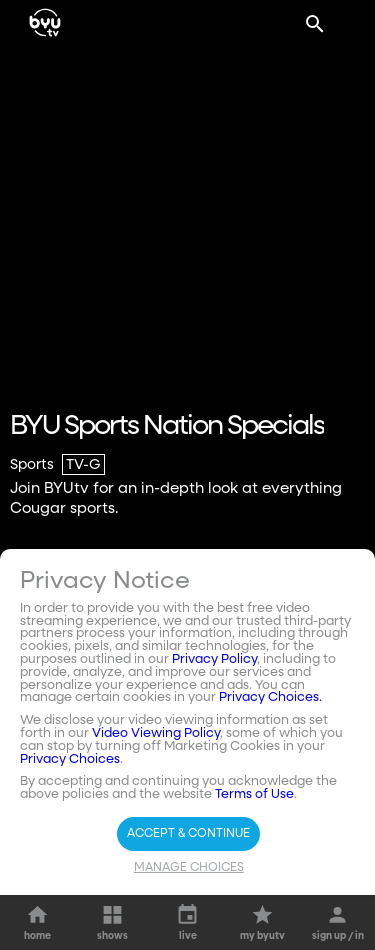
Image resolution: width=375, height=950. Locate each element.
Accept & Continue (188, 834)
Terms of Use (254, 794)
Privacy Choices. (270, 697)
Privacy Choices (70, 759)
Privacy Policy (214, 659)
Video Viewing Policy (156, 733)
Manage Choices (189, 868)
